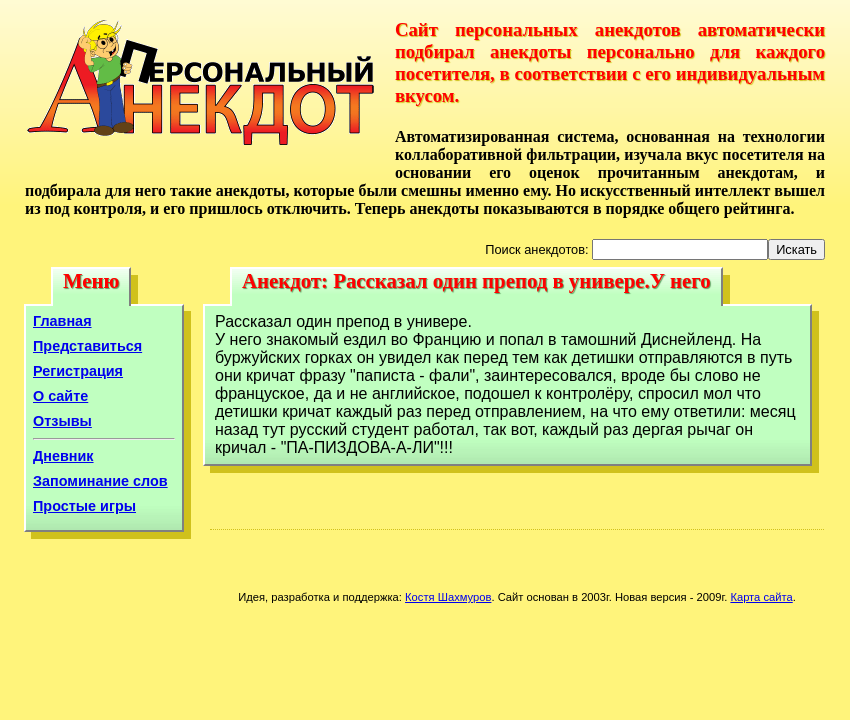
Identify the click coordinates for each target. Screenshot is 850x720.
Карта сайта (761, 597)
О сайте (60, 396)
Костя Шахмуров (448, 597)
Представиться (87, 346)
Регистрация (78, 371)
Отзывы (62, 421)
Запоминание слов (100, 481)
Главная (62, 321)
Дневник (63, 456)
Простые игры (84, 506)
